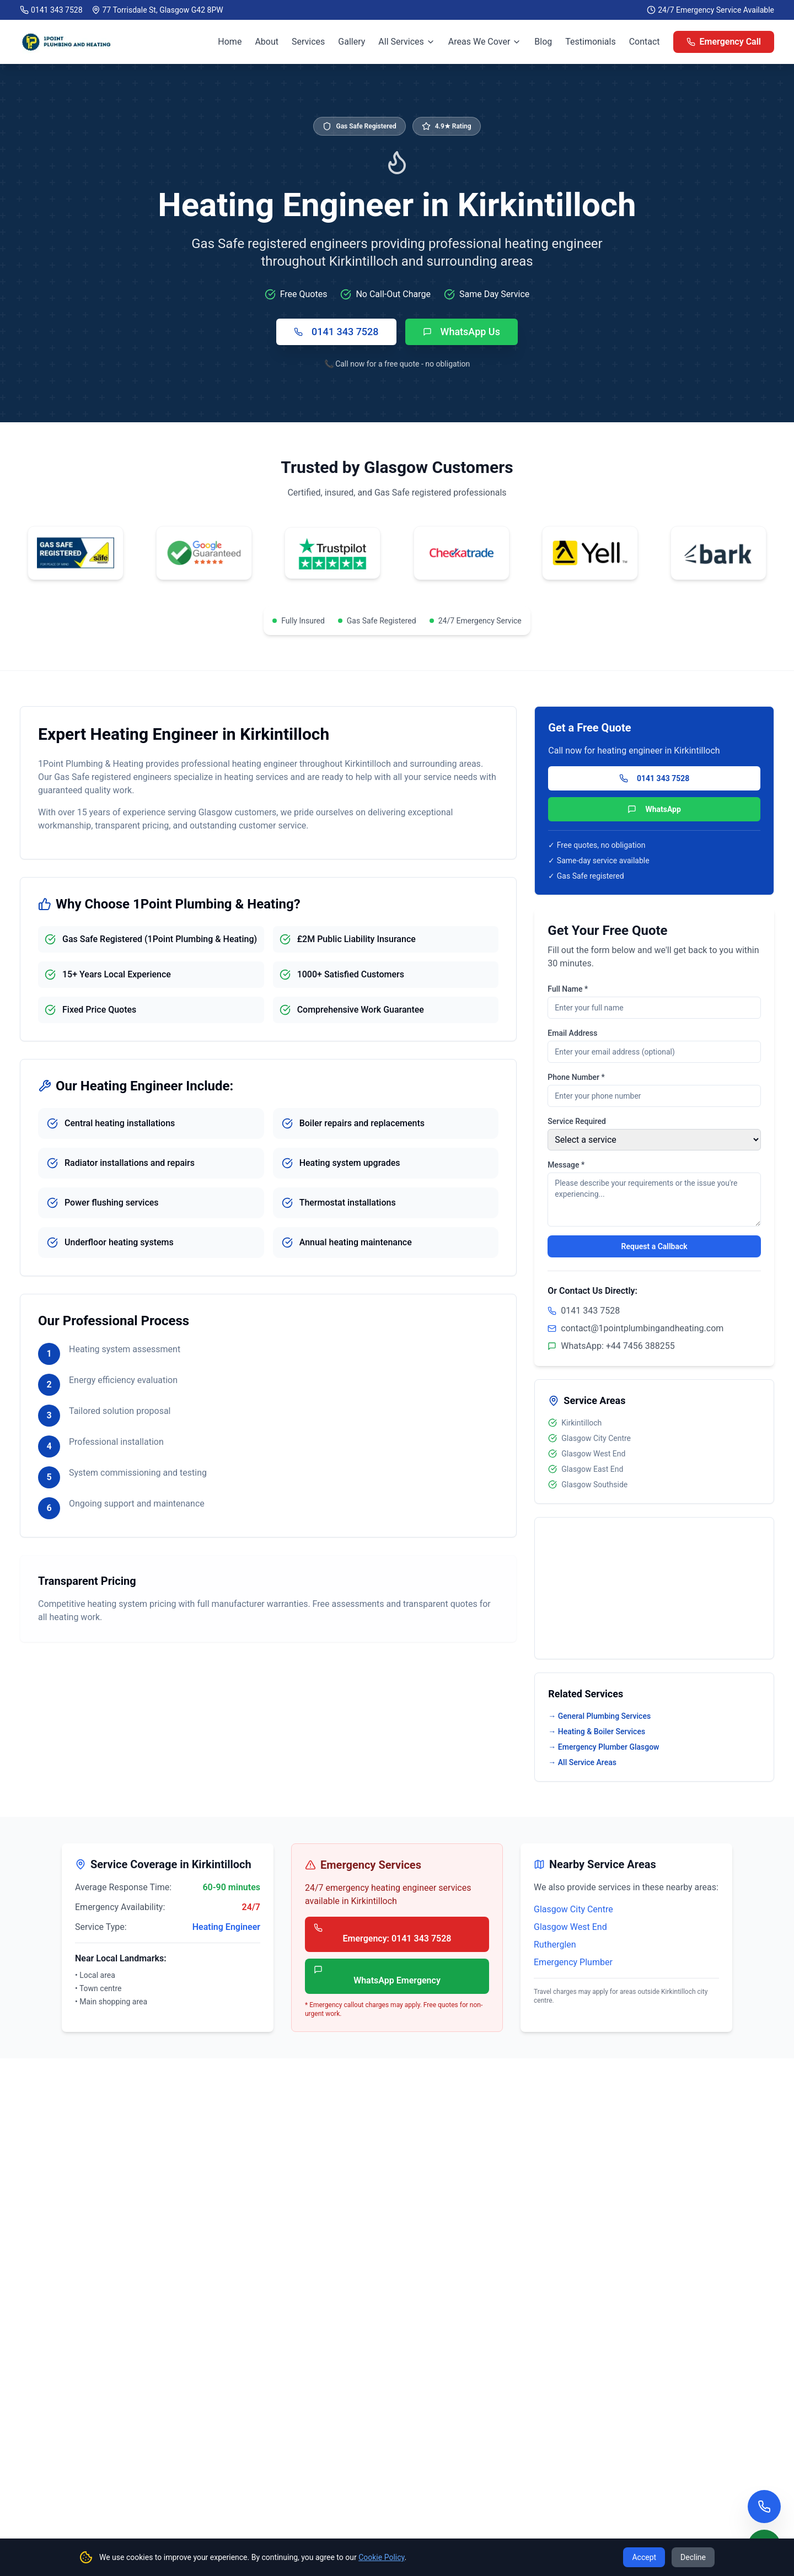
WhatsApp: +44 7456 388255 (611, 1346)
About (266, 41)
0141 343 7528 (57, 10)
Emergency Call (723, 41)
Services (308, 41)
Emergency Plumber (573, 1962)
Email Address (572, 1033)
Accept (644, 2557)
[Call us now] (764, 2506)
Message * (566, 1164)
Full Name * (568, 989)
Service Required (577, 1121)
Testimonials (590, 41)
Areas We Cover (485, 41)
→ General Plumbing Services (599, 1716)
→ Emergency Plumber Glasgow (603, 1747)
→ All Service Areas (582, 1762)
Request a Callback (654, 1246)
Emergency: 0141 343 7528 (382, 1933)
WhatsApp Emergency (377, 1975)
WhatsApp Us (461, 331)
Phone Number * (576, 1077)
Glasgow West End (570, 1927)
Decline (693, 2557)
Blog (543, 41)
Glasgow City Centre (573, 1909)
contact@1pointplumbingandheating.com (642, 1328)
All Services (406, 41)
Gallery (351, 41)
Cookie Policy (381, 2557)
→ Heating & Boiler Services (596, 1731)
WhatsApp (653, 809)
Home (230, 41)
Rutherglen (555, 1944)
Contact (644, 41)
